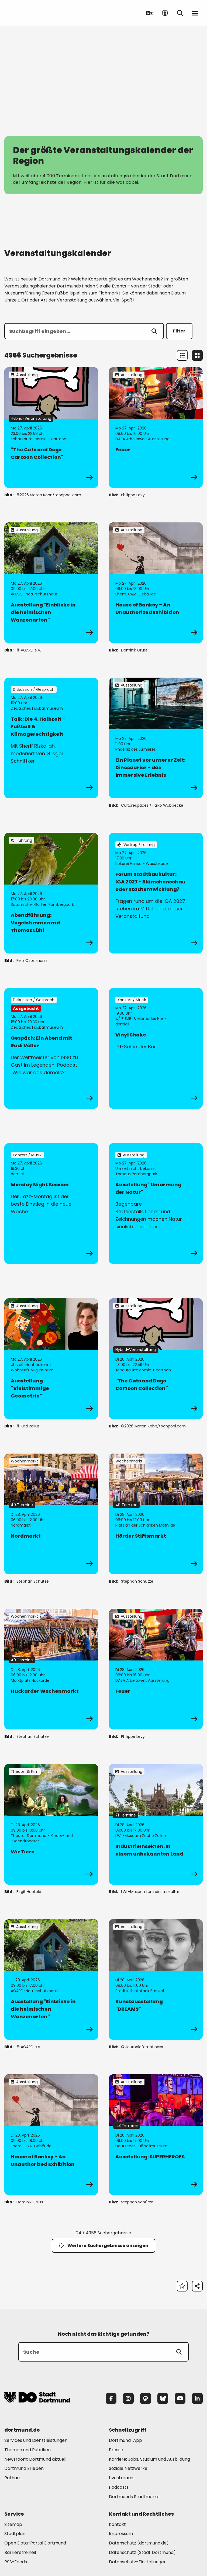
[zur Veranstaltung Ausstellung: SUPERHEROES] (156, 2134)
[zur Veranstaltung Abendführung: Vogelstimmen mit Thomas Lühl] (51, 893)
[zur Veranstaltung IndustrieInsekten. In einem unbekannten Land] (156, 1824)
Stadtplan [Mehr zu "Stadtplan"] (14, 2533)
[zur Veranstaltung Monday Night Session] (51, 1203)
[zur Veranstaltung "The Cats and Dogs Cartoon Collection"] (51, 427)
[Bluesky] (162, 2398)
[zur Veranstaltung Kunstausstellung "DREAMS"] (156, 1979)
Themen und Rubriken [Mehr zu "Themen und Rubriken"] (27, 2450)
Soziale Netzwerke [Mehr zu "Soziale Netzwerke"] (128, 2468)
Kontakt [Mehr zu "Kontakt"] (117, 2524)
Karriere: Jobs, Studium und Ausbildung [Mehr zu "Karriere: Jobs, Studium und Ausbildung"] (149, 2459)
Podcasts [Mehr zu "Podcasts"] (119, 2487)
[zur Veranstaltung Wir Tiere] (51, 1824)
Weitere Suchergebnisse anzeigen (103, 2245)
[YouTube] (180, 2398)
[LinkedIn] (197, 2398)
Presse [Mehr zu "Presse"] (116, 2450)
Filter (179, 331)
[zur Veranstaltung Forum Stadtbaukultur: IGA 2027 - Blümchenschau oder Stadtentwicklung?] (156, 893)
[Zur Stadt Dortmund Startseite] (37, 13)
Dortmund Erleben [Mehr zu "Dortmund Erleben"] (24, 2468)
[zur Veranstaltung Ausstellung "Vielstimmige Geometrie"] (51, 1358)
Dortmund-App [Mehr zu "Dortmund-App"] (125, 2440)
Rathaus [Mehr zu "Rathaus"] (13, 2478)
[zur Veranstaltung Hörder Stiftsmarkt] (156, 1514)
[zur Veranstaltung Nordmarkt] (51, 1514)
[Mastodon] (145, 2398)
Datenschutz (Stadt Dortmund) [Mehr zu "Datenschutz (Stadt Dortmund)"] (142, 2552)
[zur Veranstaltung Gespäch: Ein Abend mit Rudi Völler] (51, 1048)
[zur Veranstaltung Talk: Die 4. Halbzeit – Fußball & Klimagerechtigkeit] (51, 738)
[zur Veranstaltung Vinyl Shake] (156, 1048)
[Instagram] (128, 2398)
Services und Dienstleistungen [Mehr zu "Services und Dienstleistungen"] (35, 2440)
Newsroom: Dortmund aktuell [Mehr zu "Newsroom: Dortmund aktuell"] (35, 2459)
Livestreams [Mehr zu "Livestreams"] (121, 2478)
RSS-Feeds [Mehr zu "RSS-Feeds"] (15, 2562)
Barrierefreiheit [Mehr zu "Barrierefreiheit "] (20, 2552)
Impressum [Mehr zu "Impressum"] (121, 2533)
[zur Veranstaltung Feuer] (156, 427)
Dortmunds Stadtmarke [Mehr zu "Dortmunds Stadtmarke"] (134, 2497)
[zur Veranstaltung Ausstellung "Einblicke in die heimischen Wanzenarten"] (51, 582)
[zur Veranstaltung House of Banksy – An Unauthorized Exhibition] (156, 582)
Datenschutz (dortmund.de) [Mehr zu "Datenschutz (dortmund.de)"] (139, 2543)
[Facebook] (111, 2398)
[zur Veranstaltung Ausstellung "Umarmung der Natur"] (156, 1203)
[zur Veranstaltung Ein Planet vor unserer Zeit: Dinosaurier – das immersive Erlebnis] (156, 738)
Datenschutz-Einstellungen (138, 2562)
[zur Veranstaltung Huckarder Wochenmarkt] (51, 1669)
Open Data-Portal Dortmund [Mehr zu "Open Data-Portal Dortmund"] (35, 2543)
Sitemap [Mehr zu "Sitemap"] (13, 2524)
